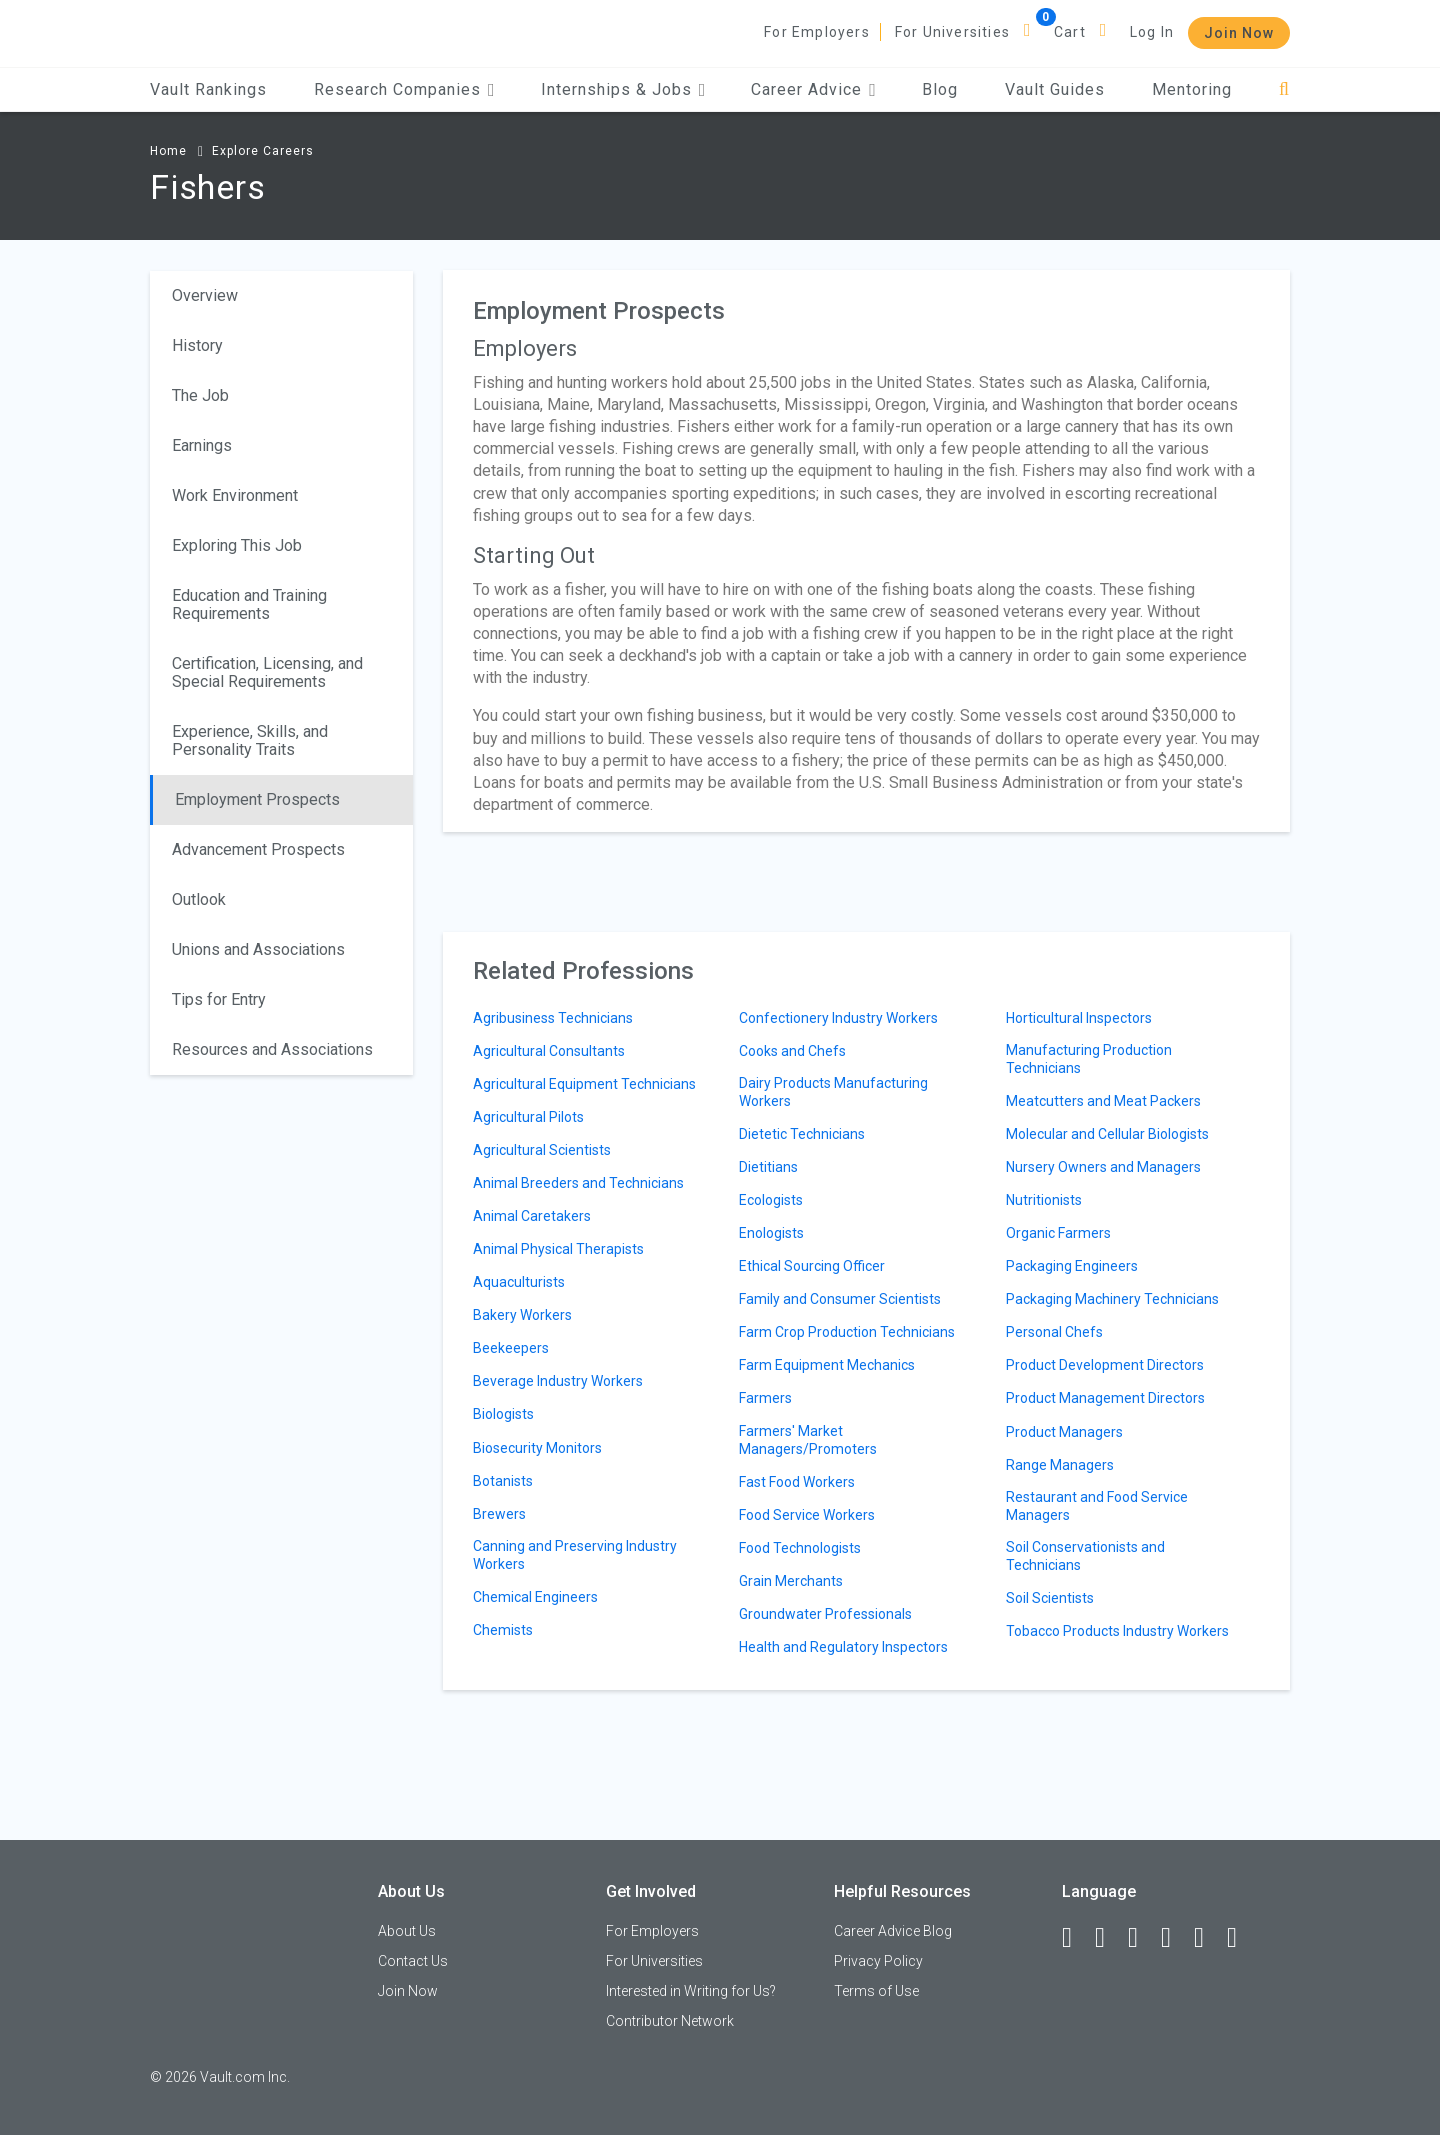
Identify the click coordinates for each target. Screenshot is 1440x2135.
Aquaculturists (519, 1282)
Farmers (765, 1398)
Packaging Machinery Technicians (1112, 1299)
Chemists (503, 1630)
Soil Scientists (1050, 1598)
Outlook (199, 899)
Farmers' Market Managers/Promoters (808, 1440)
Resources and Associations (272, 1049)
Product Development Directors (1105, 1365)
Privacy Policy (878, 1961)
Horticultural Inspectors (1079, 1018)
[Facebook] (1076, 1938)
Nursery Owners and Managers (1103, 1167)
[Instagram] (1175, 1938)
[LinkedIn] (1109, 1938)
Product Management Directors (1105, 1398)
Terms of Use (876, 1991)
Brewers (499, 1514)
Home (168, 151)
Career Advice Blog (893, 1931)
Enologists (771, 1233)
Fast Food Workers (797, 1482)
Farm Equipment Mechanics (827, 1365)
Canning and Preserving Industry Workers (575, 1555)
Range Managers (1060, 1465)
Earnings (202, 445)
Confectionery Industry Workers (838, 1018)
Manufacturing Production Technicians (1089, 1059)
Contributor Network (670, 2021)
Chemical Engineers (535, 1597)
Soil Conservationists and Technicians (1085, 1556)
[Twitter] (1142, 1938)
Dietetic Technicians (802, 1134)
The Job (200, 395)
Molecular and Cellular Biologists (1107, 1134)
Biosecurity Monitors (537, 1448)
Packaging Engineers (1072, 1266)
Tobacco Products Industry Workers (1117, 1631)
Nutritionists (1044, 1200)
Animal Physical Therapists (558, 1249)
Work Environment (235, 495)
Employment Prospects (257, 799)
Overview (205, 295)
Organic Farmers (1058, 1233)
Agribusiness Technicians (553, 1018)
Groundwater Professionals (825, 1614)
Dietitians (768, 1167)
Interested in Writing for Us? (691, 1991)
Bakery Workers (522, 1315)
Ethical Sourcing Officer (812, 1266)
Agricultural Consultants (549, 1051)
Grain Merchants (791, 1581)
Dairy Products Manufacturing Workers (833, 1092)
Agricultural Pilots (528, 1117)
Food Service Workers (807, 1515)
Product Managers (1064, 1432)
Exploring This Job (237, 545)
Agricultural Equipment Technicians (584, 1084)
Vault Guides (1055, 89)
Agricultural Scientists (542, 1150)
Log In (1152, 32)
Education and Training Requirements (249, 604)
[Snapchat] (1241, 1938)
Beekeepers (511, 1348)
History (197, 345)
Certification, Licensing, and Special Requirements (267, 672)
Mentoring (1192, 89)
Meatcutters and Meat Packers (1103, 1101)
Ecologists (771, 1200)
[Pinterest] (1208, 1938)
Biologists (503, 1414)
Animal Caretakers (532, 1216)
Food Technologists (800, 1548)
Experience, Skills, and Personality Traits (250, 740)
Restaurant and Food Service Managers (1097, 1506)
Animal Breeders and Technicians (578, 1183)
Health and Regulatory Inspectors (843, 1647)
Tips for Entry (219, 999)
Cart (1070, 32)
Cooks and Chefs (792, 1051)
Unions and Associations (258, 949)
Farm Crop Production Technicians (847, 1332)
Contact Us (413, 1961)
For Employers (817, 32)
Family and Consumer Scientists (840, 1299)
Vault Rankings (208, 89)
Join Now (1239, 33)
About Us (407, 1931)
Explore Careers (263, 151)
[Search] (1284, 89)
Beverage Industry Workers (558, 1381)
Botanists (503, 1481)
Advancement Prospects (258, 849)
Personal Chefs (1054, 1332)
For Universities (952, 32)
